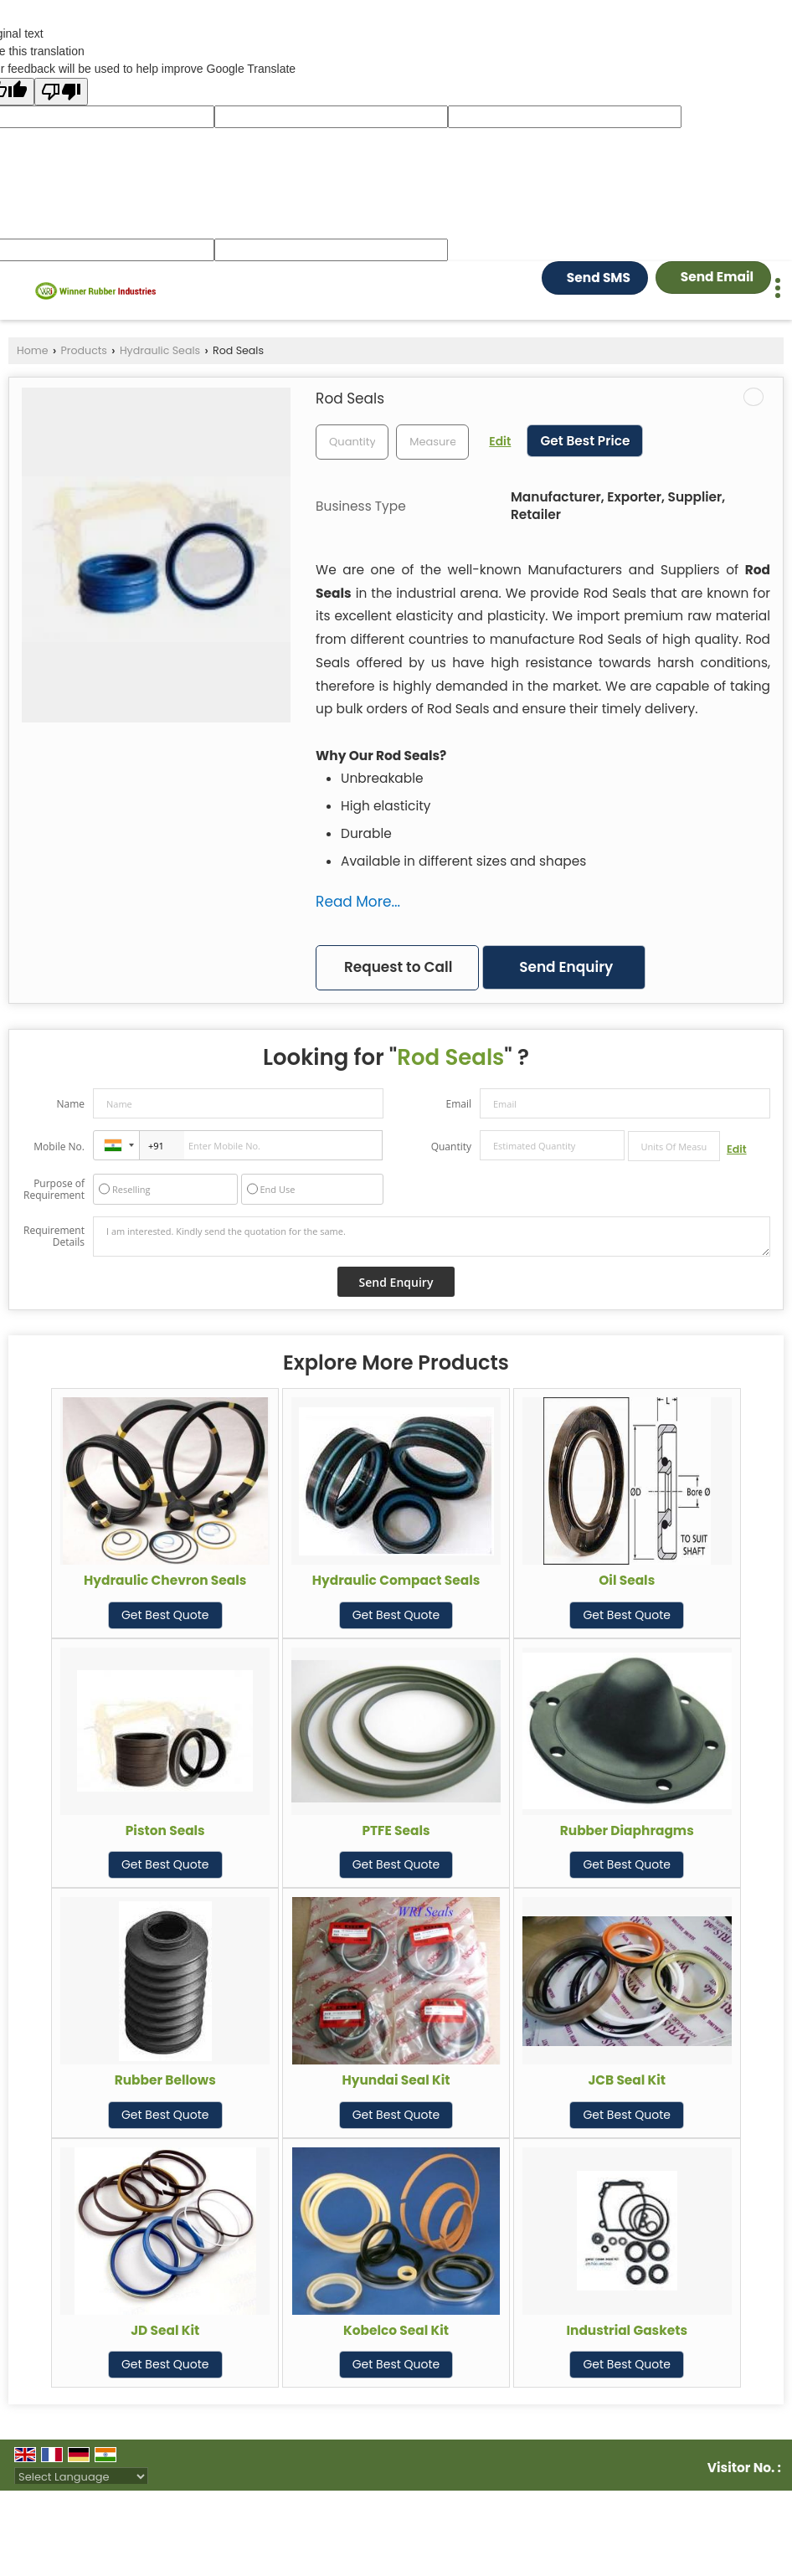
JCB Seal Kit (627, 2080)
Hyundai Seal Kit (396, 2080)
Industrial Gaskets (626, 2330)
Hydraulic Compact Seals (396, 1580)
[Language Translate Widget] (81, 2476)
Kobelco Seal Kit (396, 2330)
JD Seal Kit (165, 2330)
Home (33, 350)
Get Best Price (585, 441)
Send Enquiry (566, 967)
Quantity (451, 1146)
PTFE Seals (395, 1830)
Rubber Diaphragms (627, 1830)
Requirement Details (54, 1236)
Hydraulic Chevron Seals (165, 1580)
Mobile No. (59, 1146)
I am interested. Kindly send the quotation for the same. (431, 1236)
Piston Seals (165, 1830)
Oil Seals (627, 1580)
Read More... (358, 902)
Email (458, 1104)
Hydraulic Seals (160, 350)
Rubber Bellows (165, 2080)
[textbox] (432, 442)
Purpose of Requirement (54, 1189)
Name (70, 1104)
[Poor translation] (61, 91)
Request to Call (398, 967)
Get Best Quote (165, 1615)
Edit (500, 441)
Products (84, 350)
